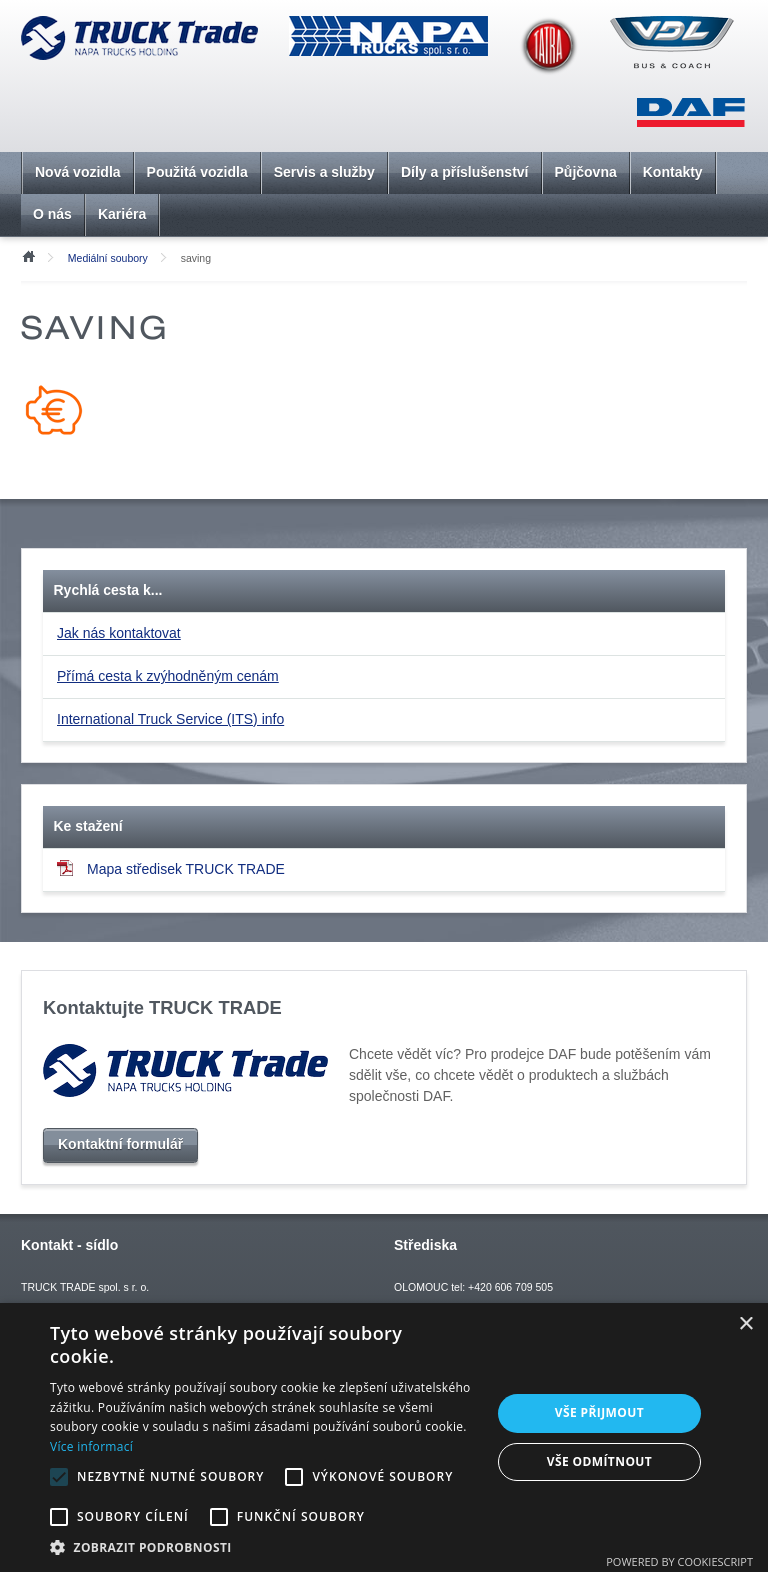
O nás (52, 214)
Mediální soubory (108, 258)
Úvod (28, 255)
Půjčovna (586, 172)
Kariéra (122, 214)
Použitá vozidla (197, 172)
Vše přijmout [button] (599, 1412)
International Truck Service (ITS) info (170, 719)
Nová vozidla (78, 172)
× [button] (745, 1324)
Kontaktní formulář (120, 1144)
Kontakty (673, 172)
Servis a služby (324, 172)
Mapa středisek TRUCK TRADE (171, 868)
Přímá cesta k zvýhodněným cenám (168, 676)
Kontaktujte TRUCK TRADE (162, 1007)
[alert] (384, 1437)
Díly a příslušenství (465, 172)
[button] (264, 1547)
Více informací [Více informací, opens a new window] (91, 1446)
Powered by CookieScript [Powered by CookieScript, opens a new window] (679, 1561)
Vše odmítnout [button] (599, 1461)
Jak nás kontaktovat (119, 633)
